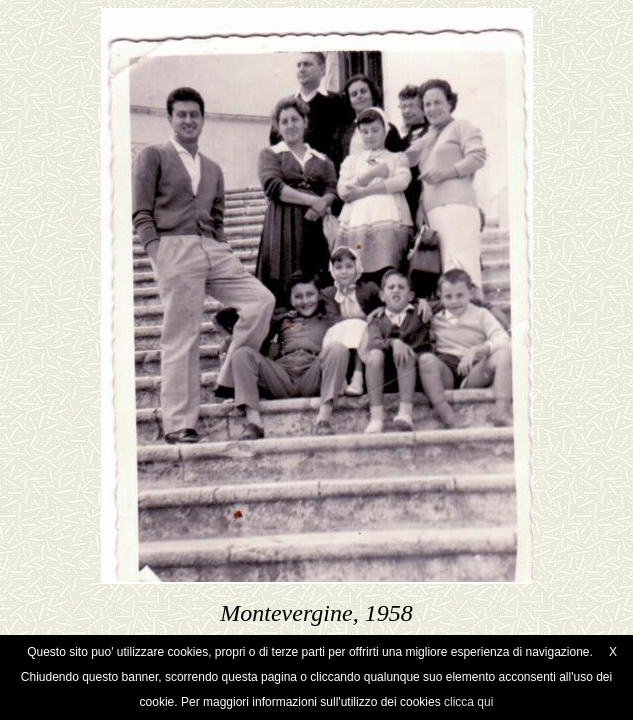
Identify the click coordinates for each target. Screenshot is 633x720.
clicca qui (468, 702)
